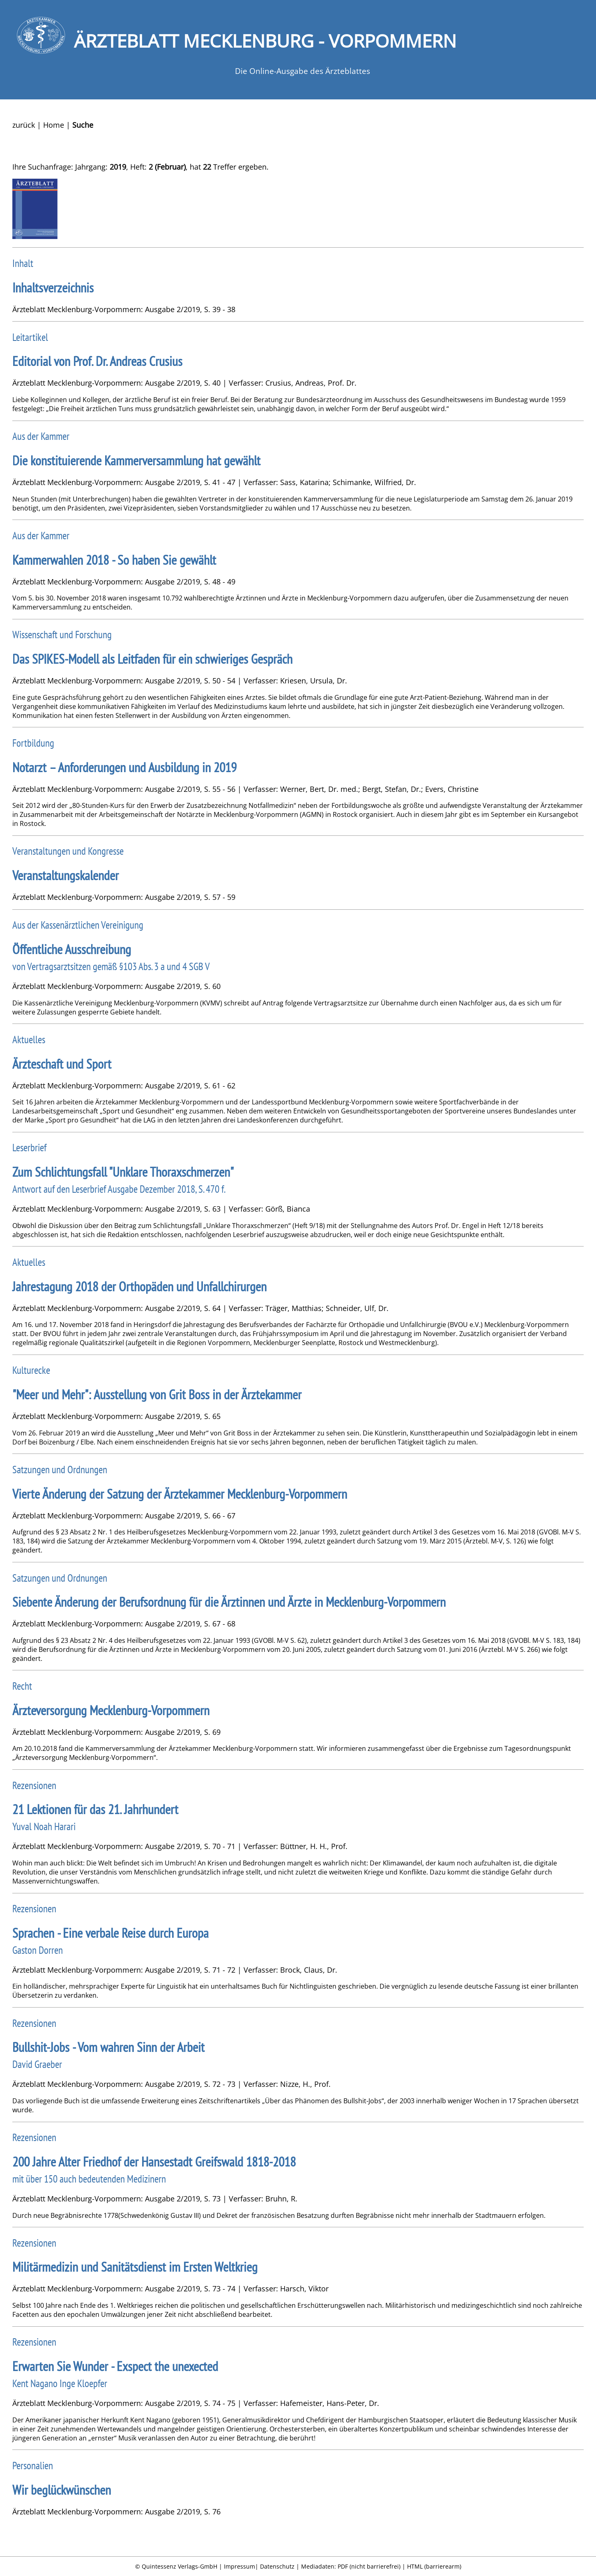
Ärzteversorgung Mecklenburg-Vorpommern (110, 1710)
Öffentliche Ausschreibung (71, 949)
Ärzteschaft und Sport (61, 1064)
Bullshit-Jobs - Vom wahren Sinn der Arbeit (108, 2047)
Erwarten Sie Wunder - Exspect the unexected (115, 2366)
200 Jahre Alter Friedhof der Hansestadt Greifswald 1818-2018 (154, 2161)
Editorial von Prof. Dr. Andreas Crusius (97, 361)
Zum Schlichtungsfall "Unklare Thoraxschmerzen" (123, 1172)
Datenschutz (277, 2566)
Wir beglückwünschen (61, 2490)
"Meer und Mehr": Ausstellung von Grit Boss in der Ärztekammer (156, 1394)
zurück (23, 125)
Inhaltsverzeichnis (53, 287)
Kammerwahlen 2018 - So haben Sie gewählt (114, 560)
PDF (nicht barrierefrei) (369, 2566)
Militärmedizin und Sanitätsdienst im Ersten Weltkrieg (135, 2267)
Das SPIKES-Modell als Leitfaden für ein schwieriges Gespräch (152, 659)
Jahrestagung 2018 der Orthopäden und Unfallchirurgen (139, 1286)
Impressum (239, 2566)
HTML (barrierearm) (434, 2566)
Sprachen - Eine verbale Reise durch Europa (110, 1933)
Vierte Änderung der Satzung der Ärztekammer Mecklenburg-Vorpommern (179, 1494)
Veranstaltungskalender (65, 875)
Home (53, 125)
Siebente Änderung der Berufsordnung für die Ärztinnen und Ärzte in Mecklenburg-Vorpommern (229, 1602)
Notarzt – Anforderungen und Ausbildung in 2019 (124, 767)
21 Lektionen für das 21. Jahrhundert (95, 1809)
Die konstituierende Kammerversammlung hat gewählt (136, 460)
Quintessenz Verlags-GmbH (179, 2566)
